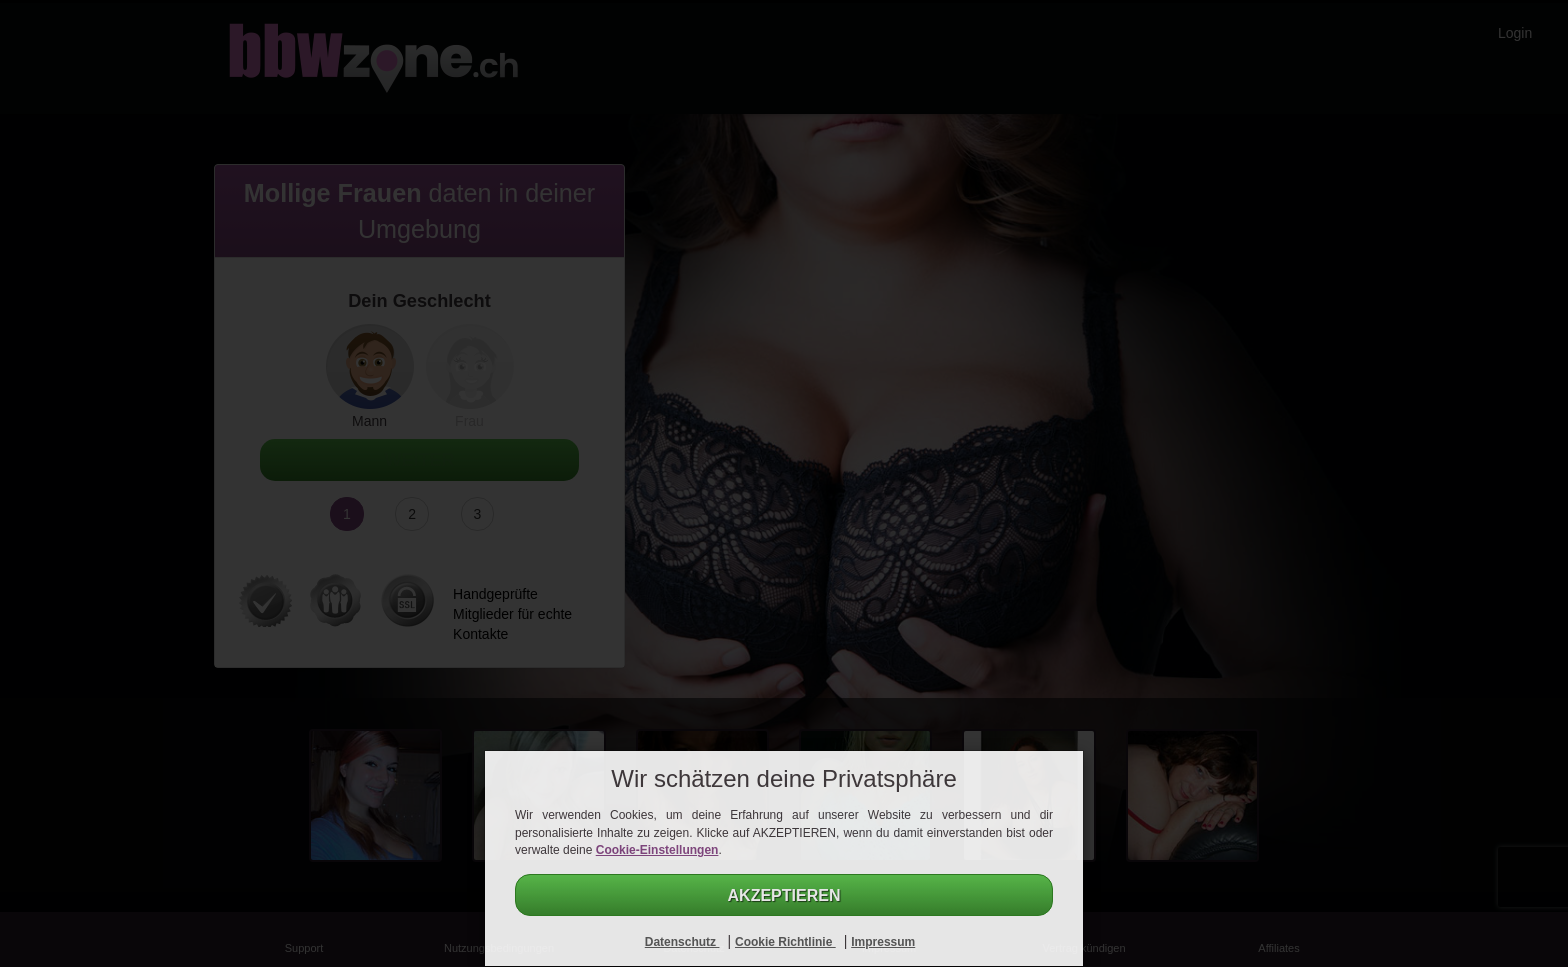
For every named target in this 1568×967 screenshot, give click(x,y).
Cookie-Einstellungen (657, 850)
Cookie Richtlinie (785, 942)
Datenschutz (682, 942)
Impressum (883, 942)
